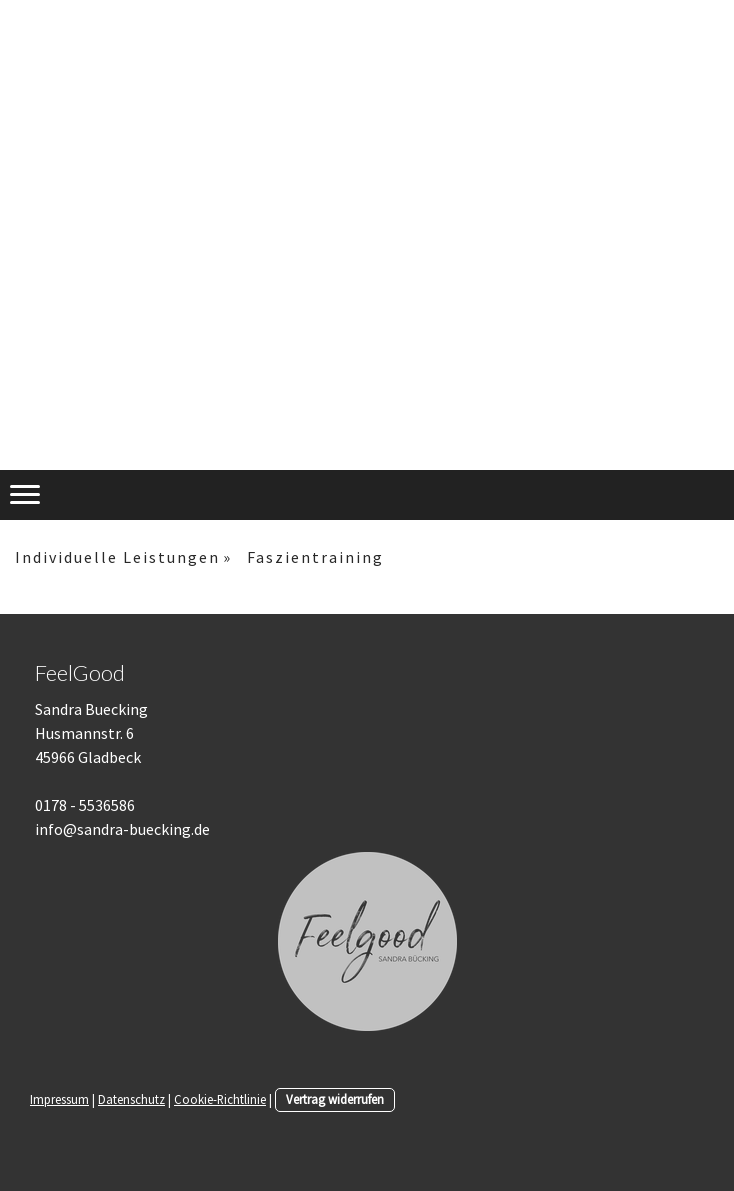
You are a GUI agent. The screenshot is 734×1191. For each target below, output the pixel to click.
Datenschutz (131, 1099)
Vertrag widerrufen (335, 1099)
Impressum (59, 1099)
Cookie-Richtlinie (220, 1099)
